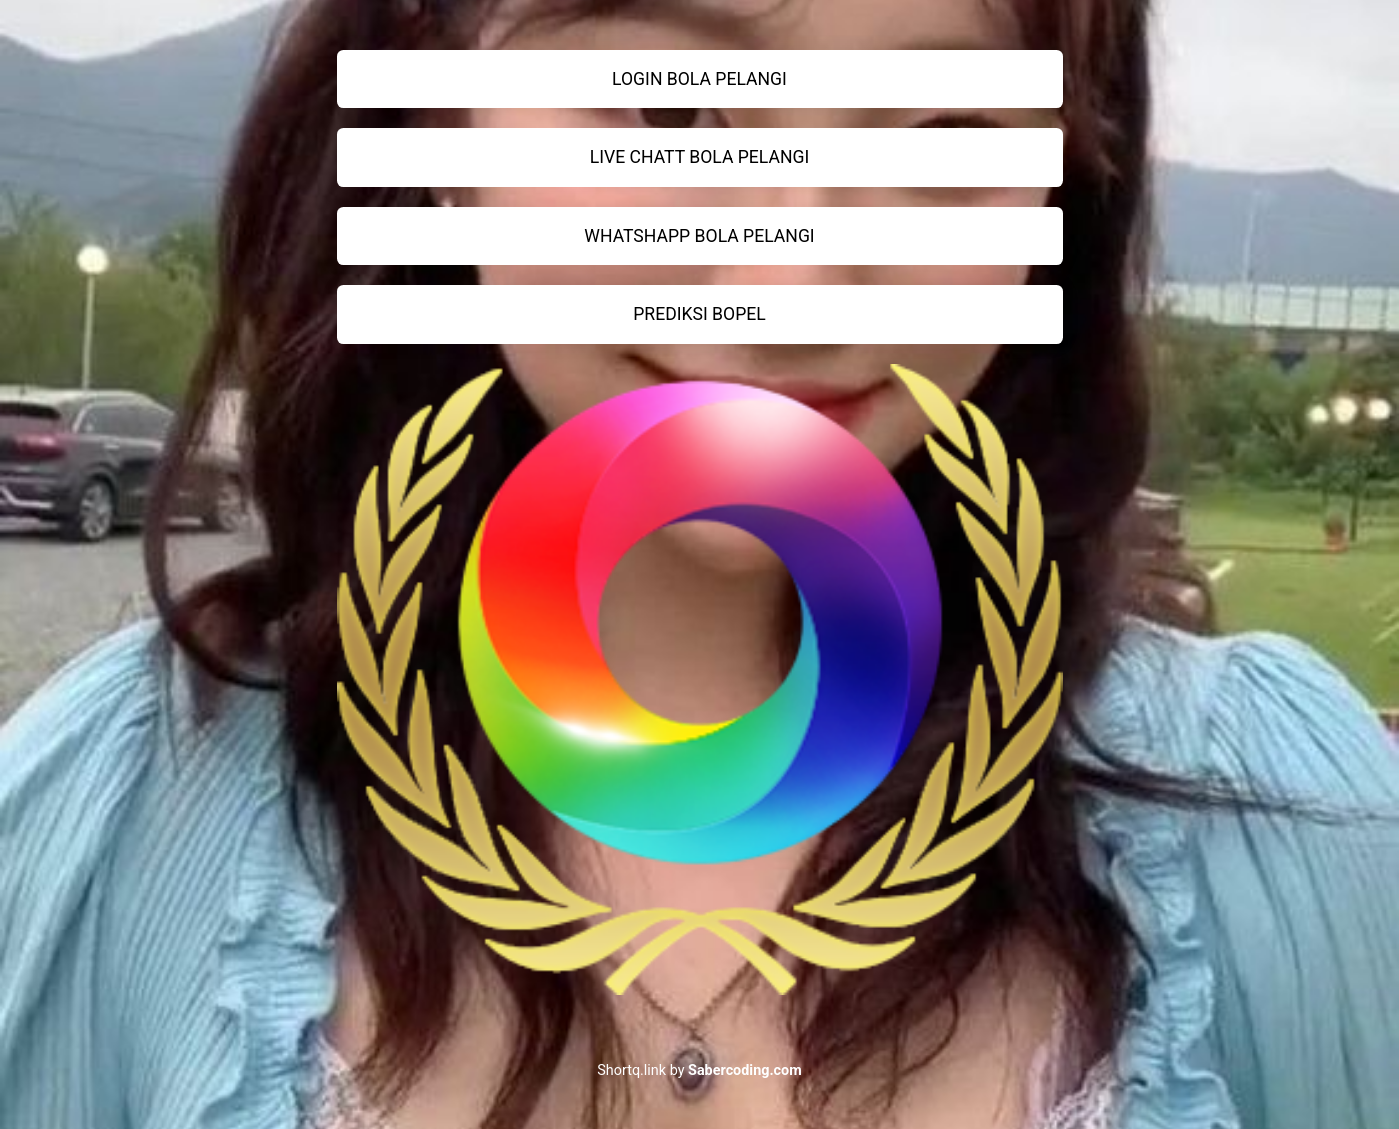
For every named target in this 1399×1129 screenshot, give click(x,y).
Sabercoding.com (745, 1070)
